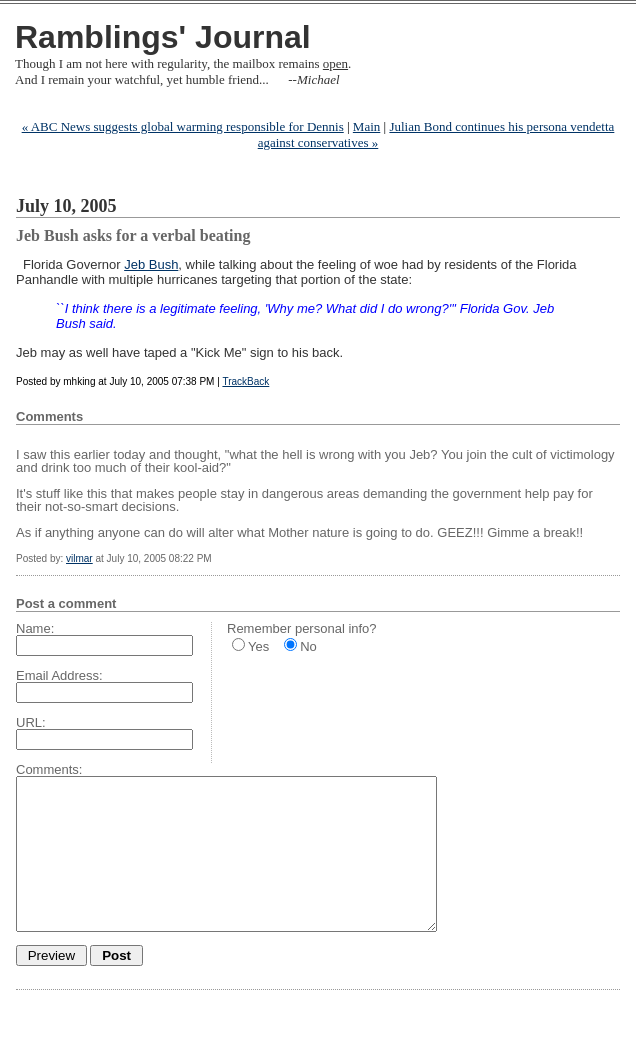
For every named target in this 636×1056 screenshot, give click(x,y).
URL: (31, 722)
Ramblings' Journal (163, 37)
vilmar (79, 558)
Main (366, 126)
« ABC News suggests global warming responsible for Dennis (183, 126)
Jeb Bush (151, 264)
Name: (35, 628)
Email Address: (59, 675)
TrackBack (245, 381)
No (308, 646)
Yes (258, 646)
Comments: (49, 769)
